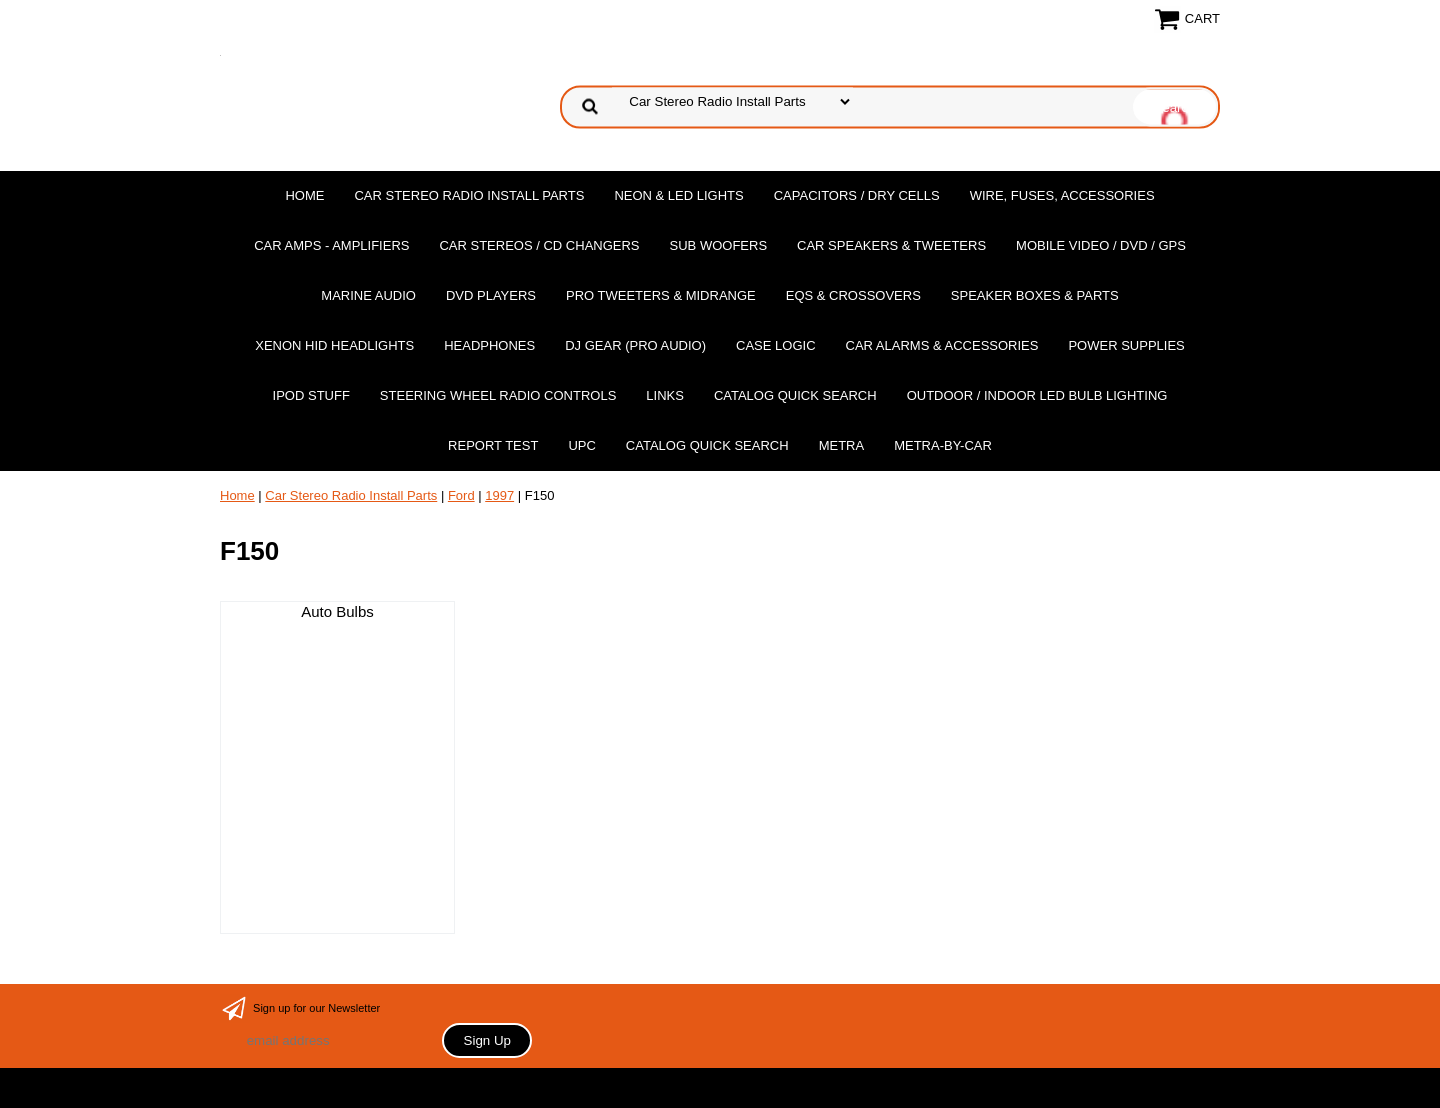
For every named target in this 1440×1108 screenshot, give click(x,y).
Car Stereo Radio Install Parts (469, 195)
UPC (581, 445)
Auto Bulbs (337, 611)
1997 (499, 495)
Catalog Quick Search (795, 395)
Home (304, 195)
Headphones (489, 345)
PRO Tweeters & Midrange (661, 295)
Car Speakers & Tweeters (891, 245)
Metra (842, 445)
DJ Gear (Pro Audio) (635, 345)
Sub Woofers (719, 245)
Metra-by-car (943, 445)
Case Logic (775, 345)
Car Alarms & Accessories (942, 345)
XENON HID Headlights (334, 345)
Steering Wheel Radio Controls (498, 395)
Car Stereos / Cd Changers (539, 245)
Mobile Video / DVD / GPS (1101, 245)
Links (665, 395)
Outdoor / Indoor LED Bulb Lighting (1037, 395)
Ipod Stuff (311, 395)
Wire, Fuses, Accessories (1062, 195)
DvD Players (491, 295)
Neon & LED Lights (678, 195)
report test (493, 445)
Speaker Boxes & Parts (1035, 295)
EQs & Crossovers (853, 295)
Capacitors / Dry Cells (857, 195)
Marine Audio (368, 295)
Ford (461, 495)
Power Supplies (1126, 345)
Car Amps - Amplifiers (331, 245)
